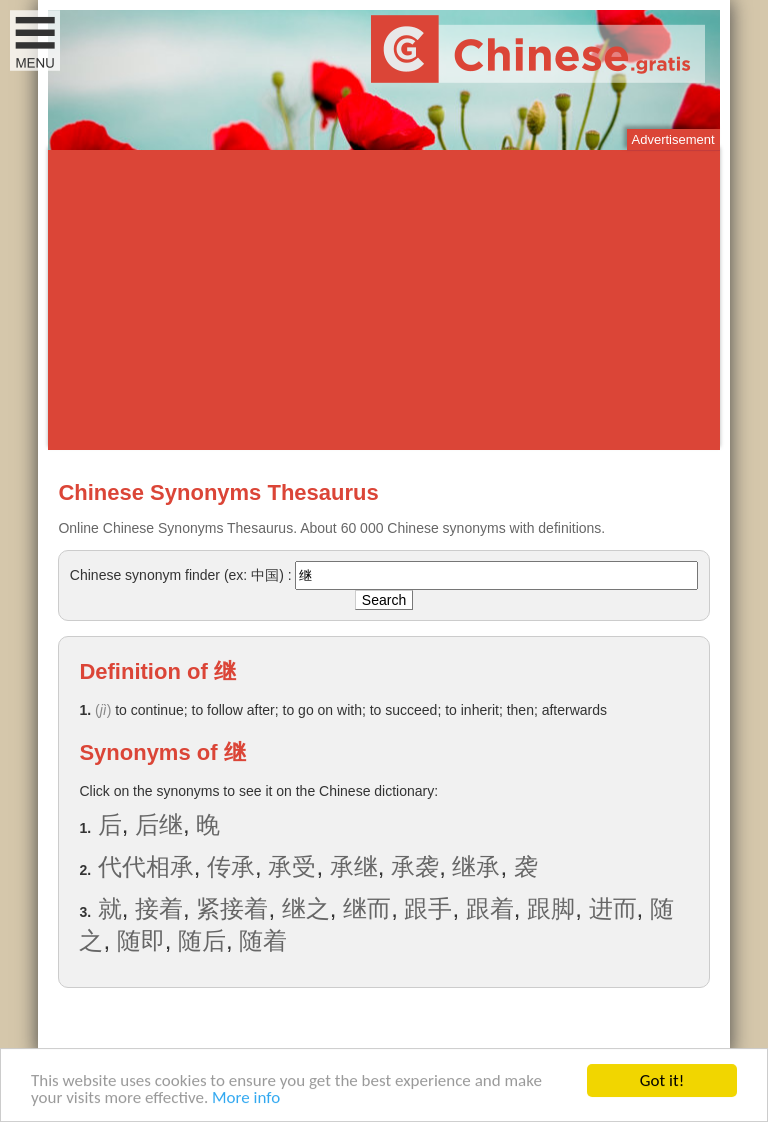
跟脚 (551, 908)
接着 (159, 908)
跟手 (428, 908)
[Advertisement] (384, 300)
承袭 (415, 866)
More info (246, 1098)
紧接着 (232, 908)
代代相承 (146, 866)
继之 (306, 908)
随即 (141, 940)
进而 (613, 908)
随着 (263, 940)
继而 (367, 908)
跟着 (490, 908)
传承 (231, 866)
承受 (292, 866)
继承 (476, 866)
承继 (354, 866)
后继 (159, 824)
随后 (202, 940)
